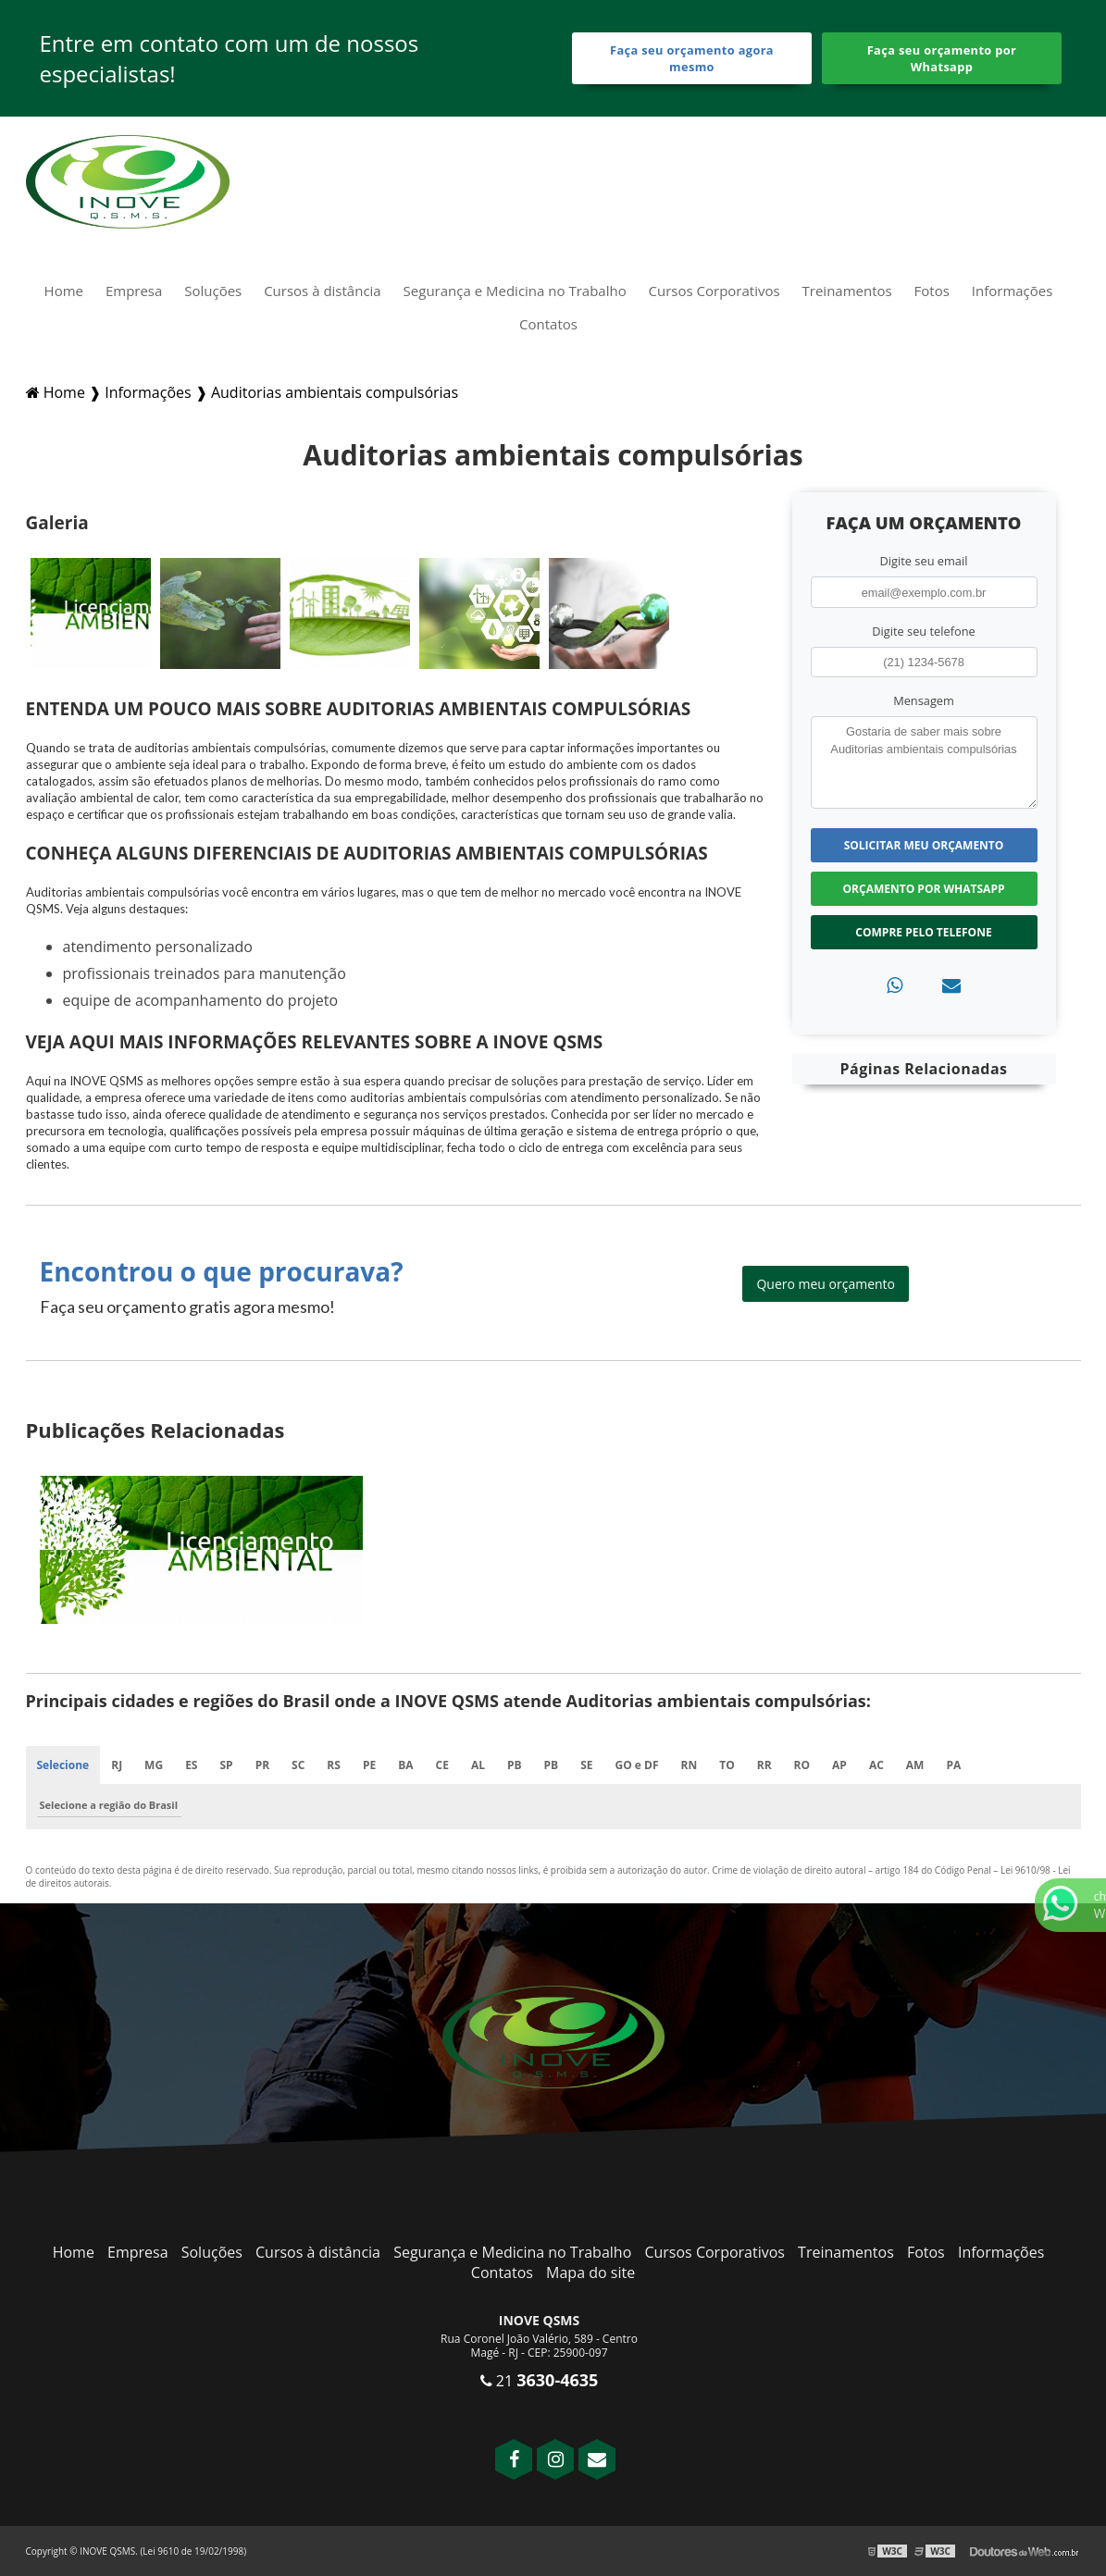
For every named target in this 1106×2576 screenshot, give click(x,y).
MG (153, 1765)
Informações (1012, 290)
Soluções (213, 290)
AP (839, 1765)
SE (586, 1765)
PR (262, 1765)
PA (953, 1765)
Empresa (134, 290)
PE (369, 1765)
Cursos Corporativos (714, 290)
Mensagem (923, 700)
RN (689, 1765)
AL (478, 1765)
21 (539, 2381)
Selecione (63, 1765)
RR (764, 1765)
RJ (116, 1765)
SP (225, 1765)
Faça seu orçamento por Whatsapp (942, 58)
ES (191, 1765)
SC (298, 1765)
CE (442, 1765)
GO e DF (637, 1765)
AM (915, 1765)
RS (334, 1765)
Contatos (548, 324)
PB (514, 1765)
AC (876, 1765)
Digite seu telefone (923, 631)
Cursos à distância (322, 290)
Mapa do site (590, 2272)
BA (405, 1765)
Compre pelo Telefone (923, 932)
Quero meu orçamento (825, 1284)
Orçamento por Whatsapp (924, 889)
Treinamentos (847, 290)
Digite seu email (924, 560)
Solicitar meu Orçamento (924, 845)
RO (802, 1765)
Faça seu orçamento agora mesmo (692, 58)
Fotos (932, 290)
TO (727, 1765)
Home (63, 290)
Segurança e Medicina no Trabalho (515, 290)
